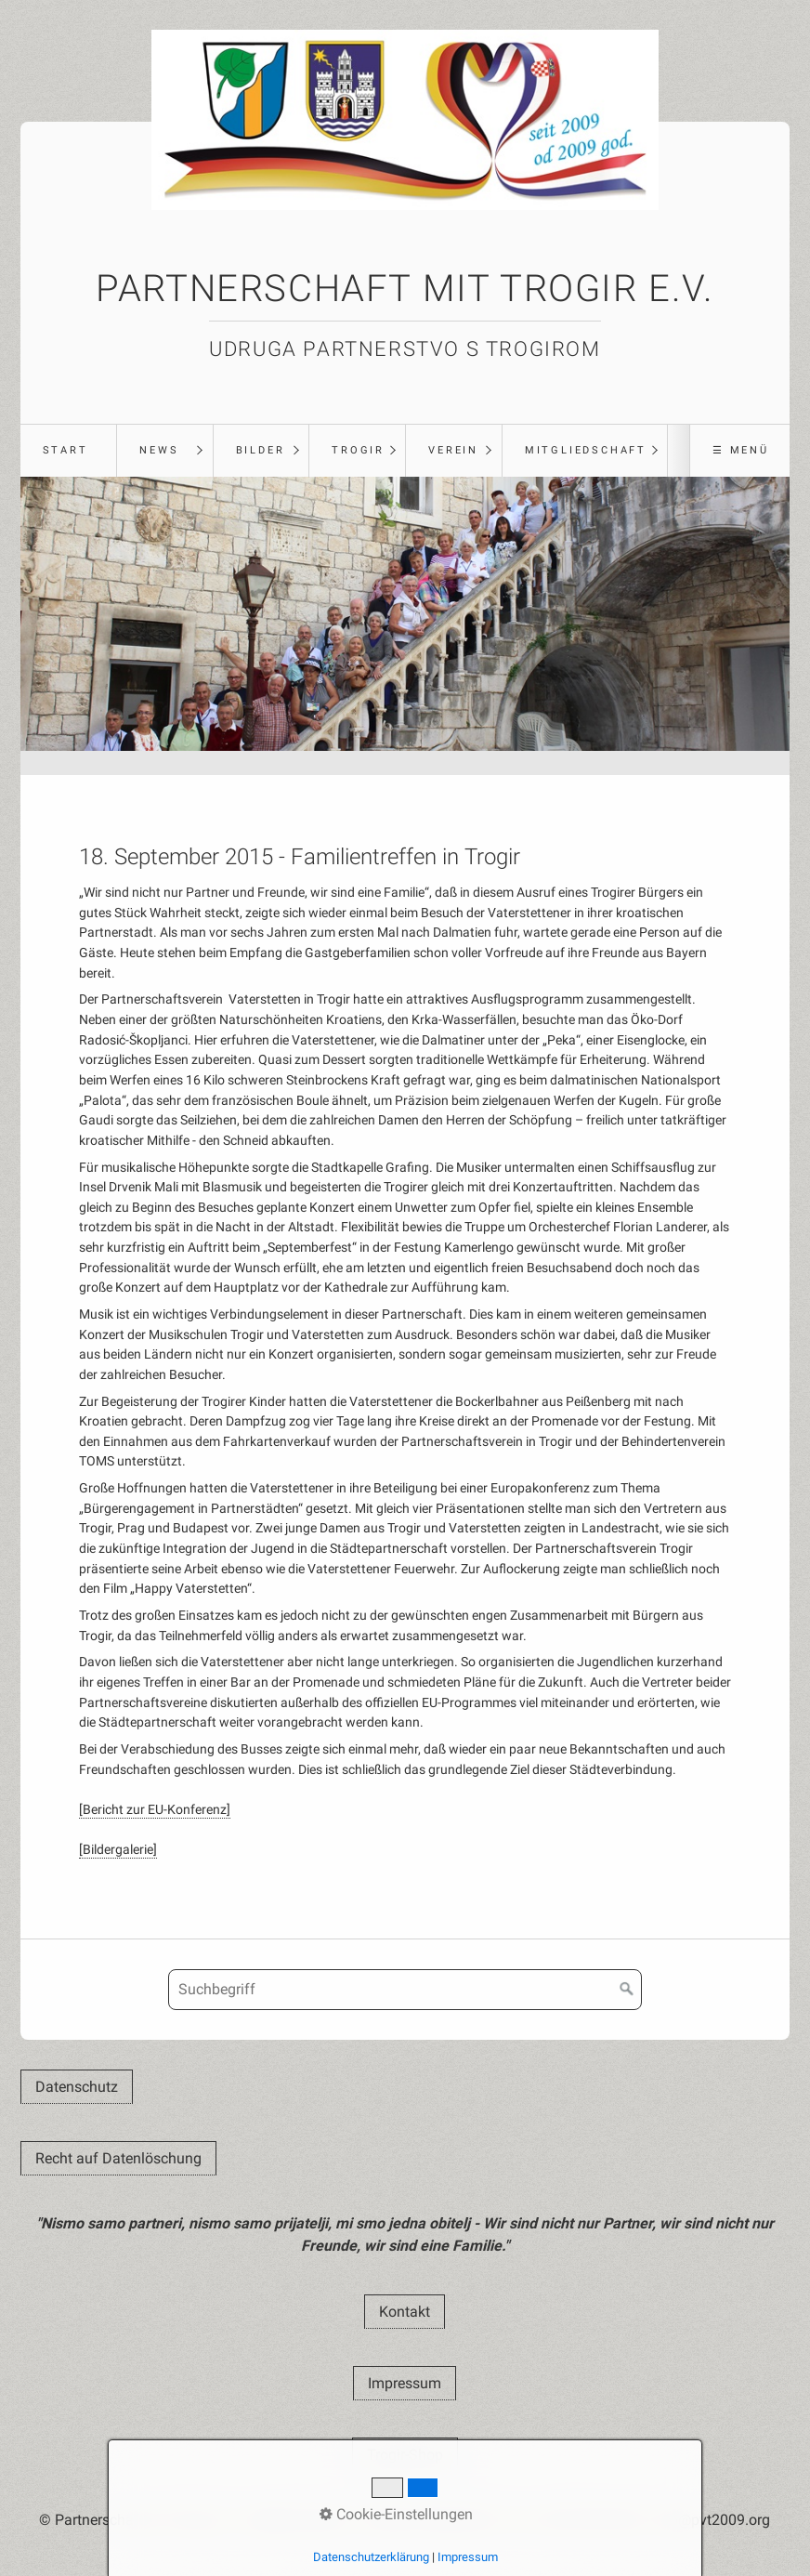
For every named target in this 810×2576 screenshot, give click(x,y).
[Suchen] (627, 1989)
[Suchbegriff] (405, 1989)
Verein (453, 450)
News (158, 450)
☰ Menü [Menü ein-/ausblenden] (740, 450)
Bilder (260, 450)
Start (65, 450)
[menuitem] (68, 451)
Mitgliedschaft (586, 450)
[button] (76, 2087)
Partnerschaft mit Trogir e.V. (404, 288)
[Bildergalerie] (118, 1850)
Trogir (358, 450)
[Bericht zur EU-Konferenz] (154, 1810)
